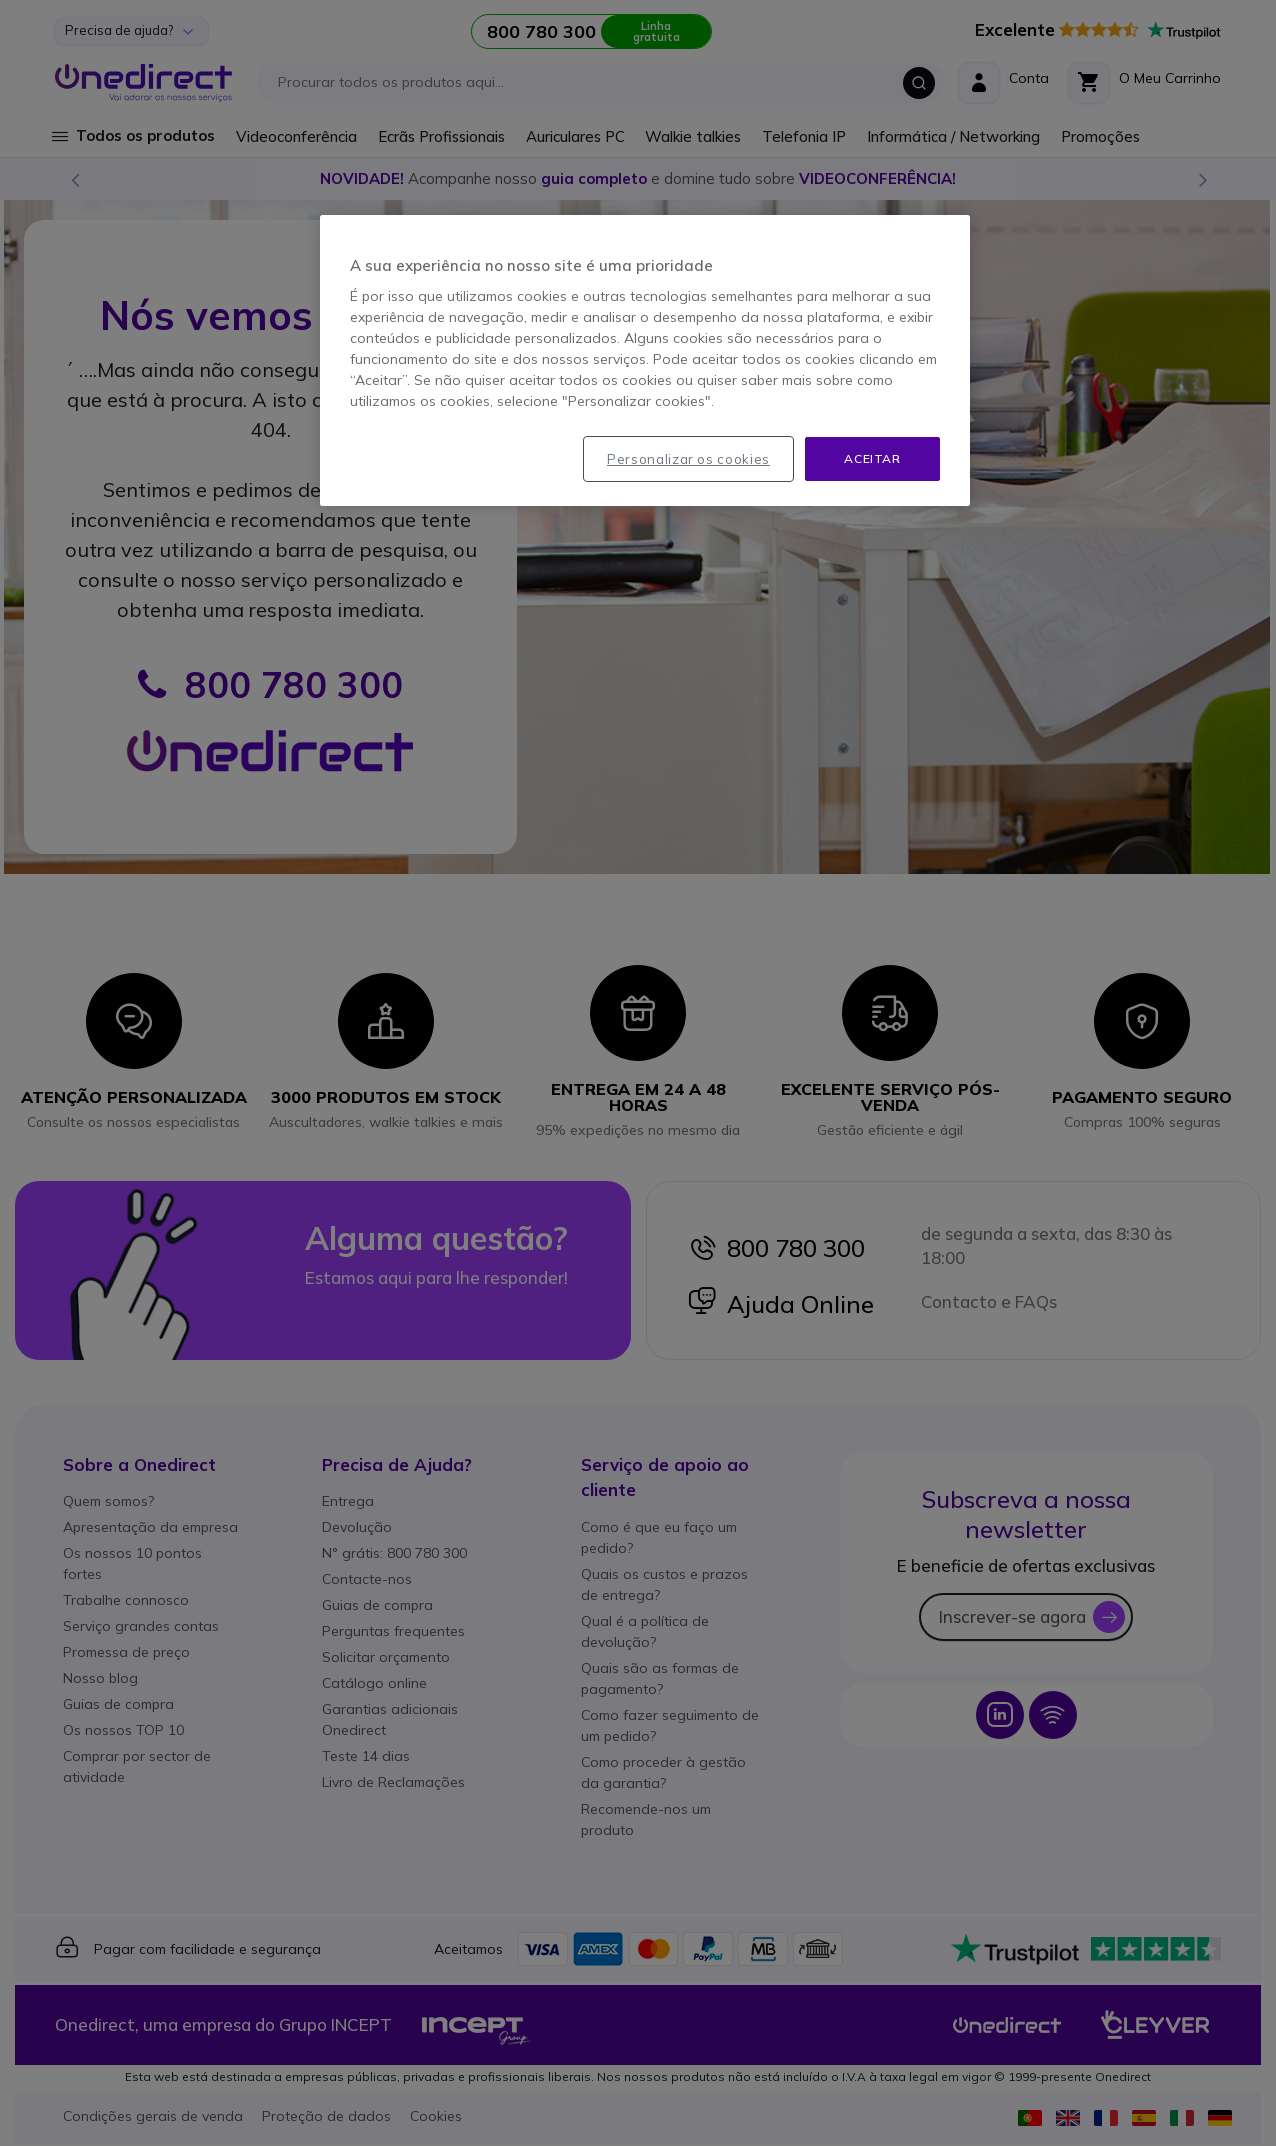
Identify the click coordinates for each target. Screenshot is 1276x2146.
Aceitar (872, 458)
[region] (645, 361)
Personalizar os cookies (688, 459)
